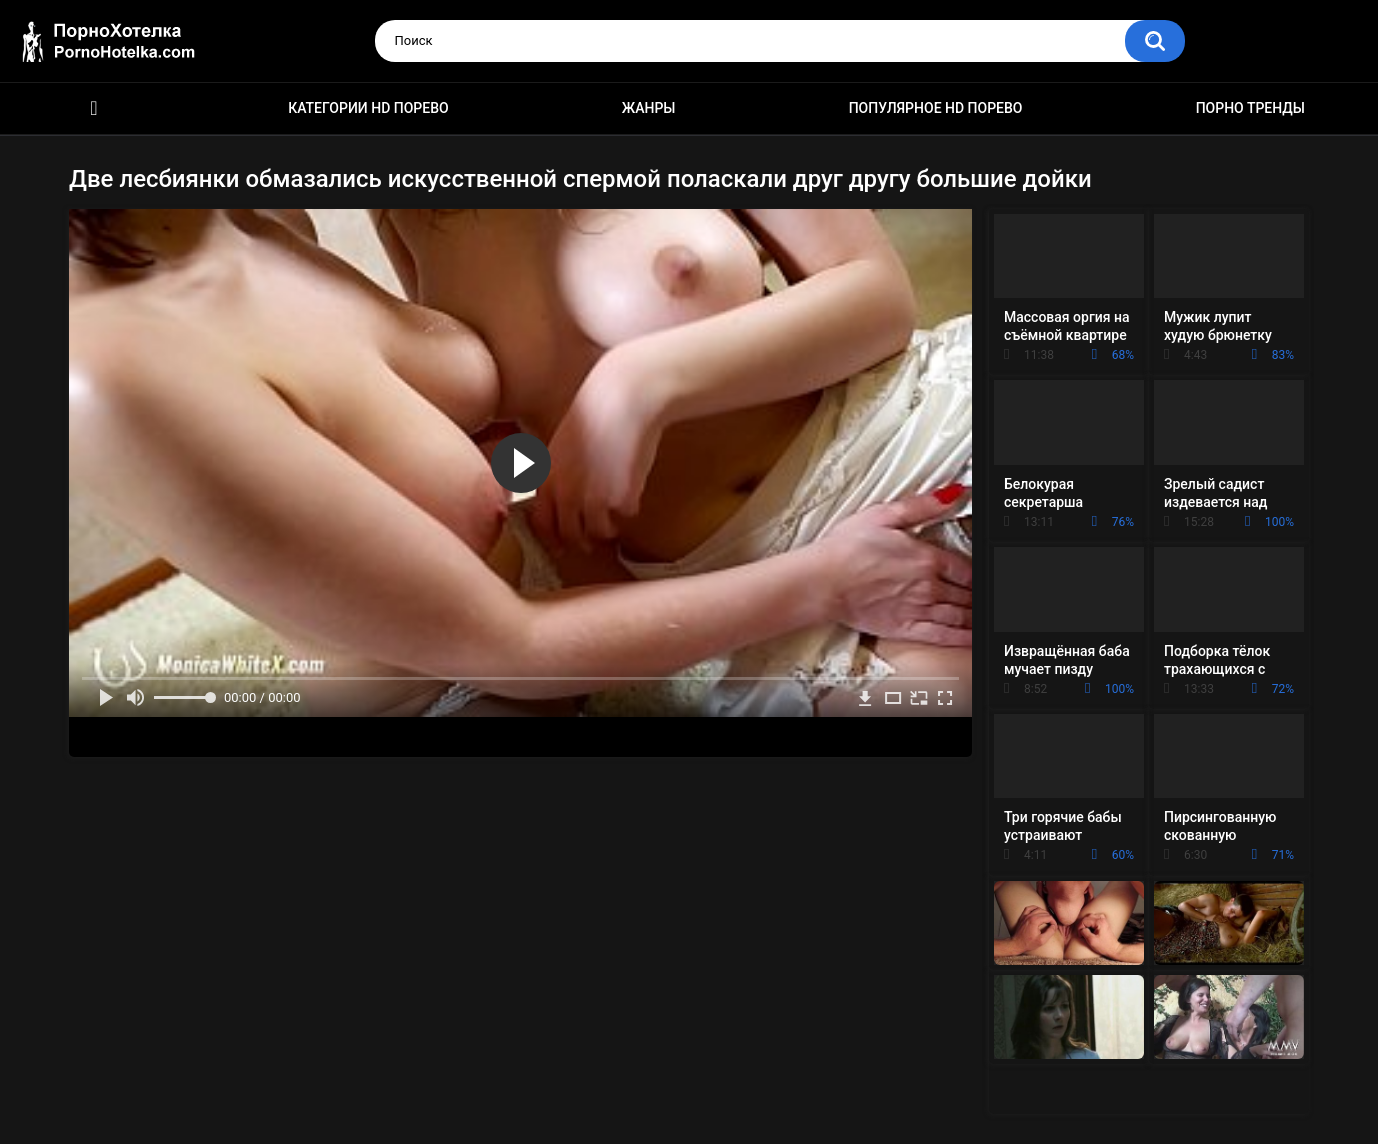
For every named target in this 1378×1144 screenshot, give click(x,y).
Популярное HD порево (936, 108)
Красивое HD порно (94, 108)
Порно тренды (1250, 108)
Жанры (649, 108)
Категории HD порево (368, 108)
